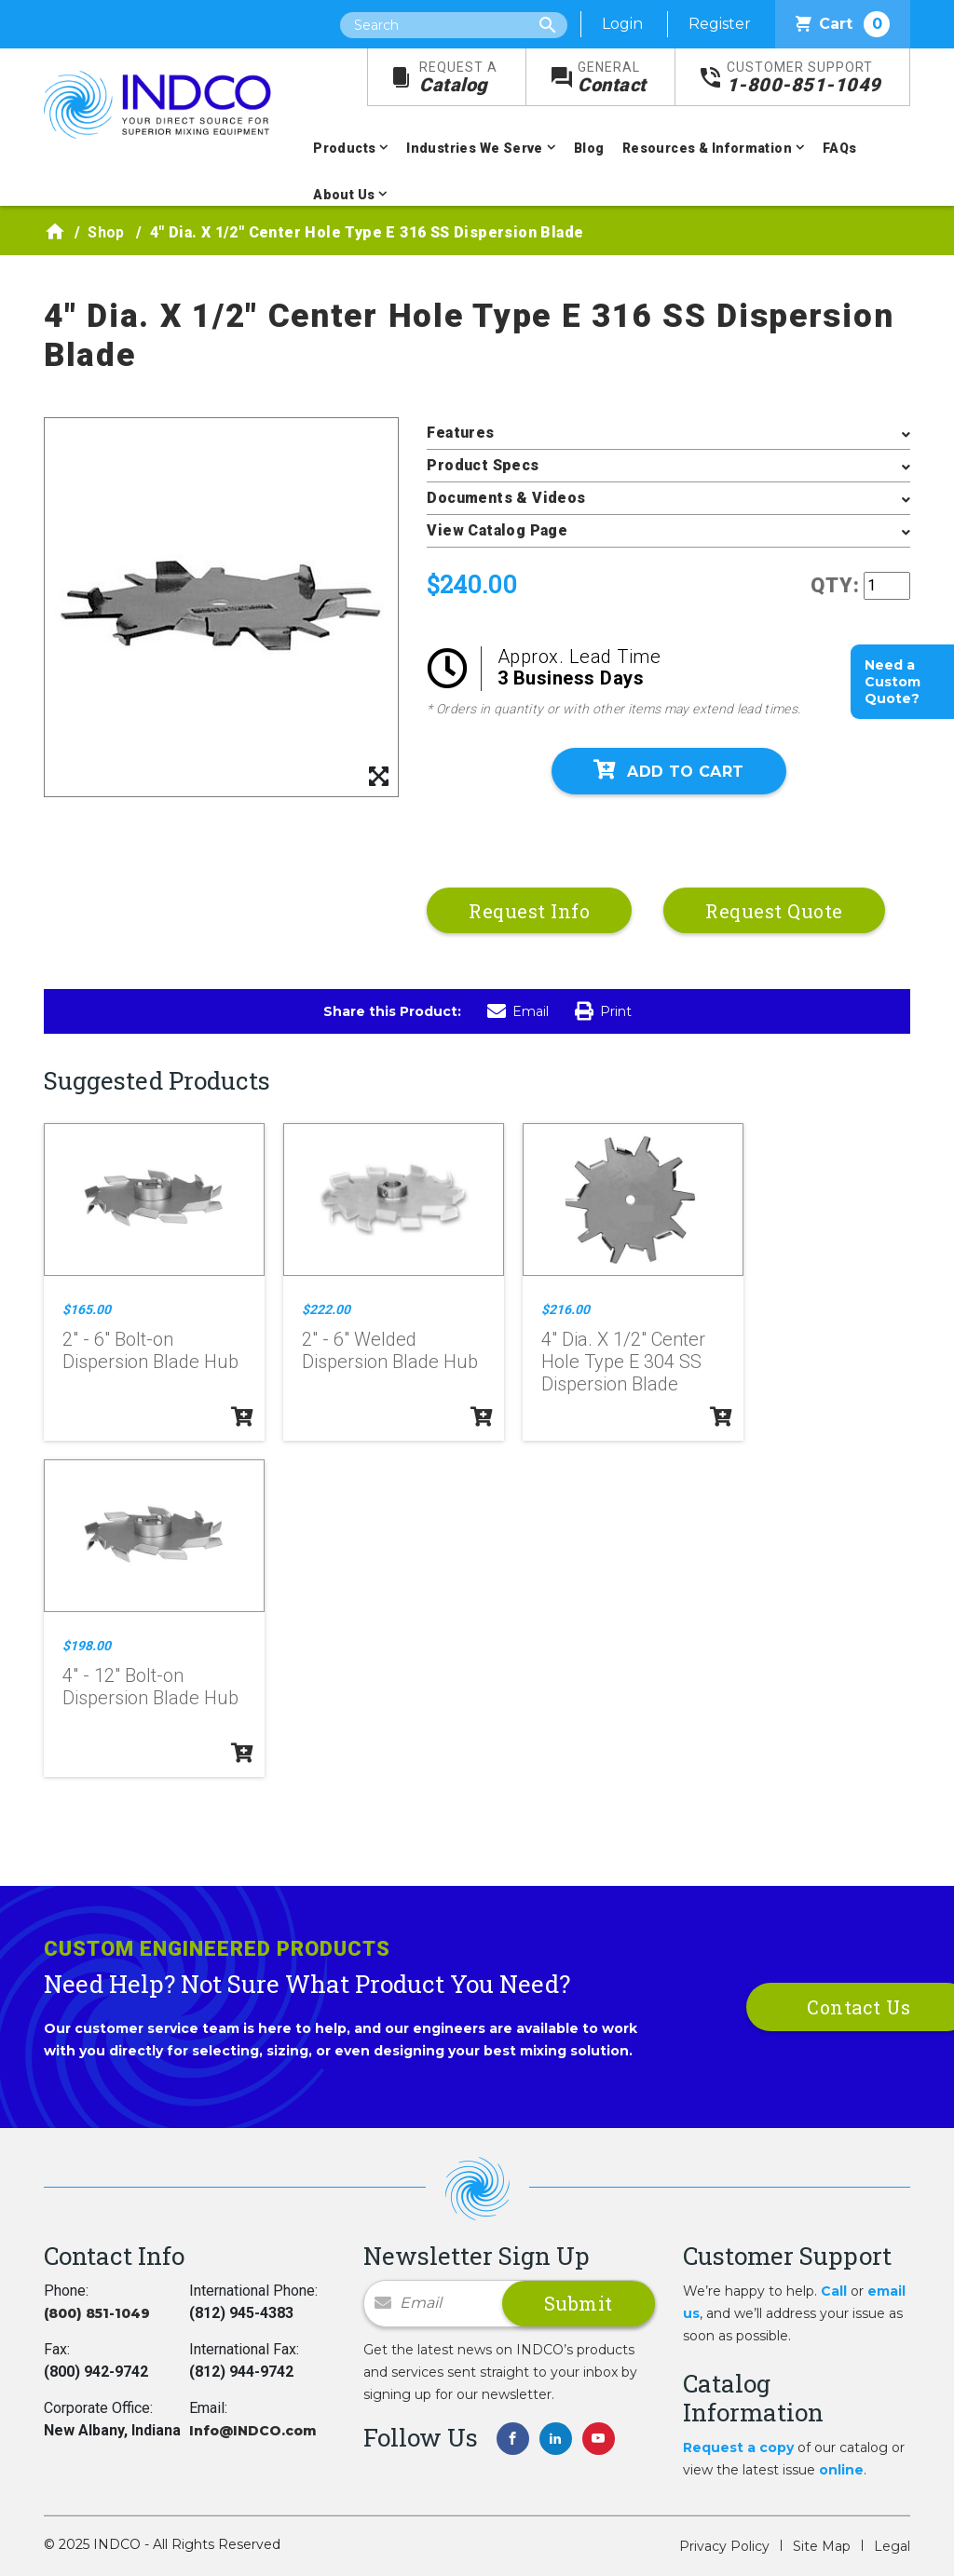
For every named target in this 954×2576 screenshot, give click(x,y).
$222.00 (326, 1309)
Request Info (529, 911)
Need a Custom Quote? (892, 682)
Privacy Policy (724, 2546)
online (841, 2469)
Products (344, 148)
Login (622, 24)
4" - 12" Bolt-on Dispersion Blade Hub (150, 1686)
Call (834, 2291)
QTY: (835, 585)
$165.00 (86, 1309)
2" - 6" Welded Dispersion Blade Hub (390, 1350)
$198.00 (86, 1645)
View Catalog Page (497, 530)
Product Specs (482, 465)
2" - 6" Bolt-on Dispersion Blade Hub (150, 1350)
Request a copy (738, 2447)
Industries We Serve (474, 148)
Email (518, 1011)
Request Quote (774, 911)
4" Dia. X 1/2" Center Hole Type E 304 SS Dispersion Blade (623, 1361)
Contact (612, 78)
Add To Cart (668, 770)
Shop (106, 232)
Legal (892, 2546)
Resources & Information (707, 148)
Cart (843, 24)
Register (719, 24)
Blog (589, 148)
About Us (344, 194)
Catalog (458, 78)
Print (603, 1011)
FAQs (840, 148)
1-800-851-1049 (804, 78)
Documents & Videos (506, 498)
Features (460, 432)
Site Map (822, 2546)
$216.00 (565, 1309)
